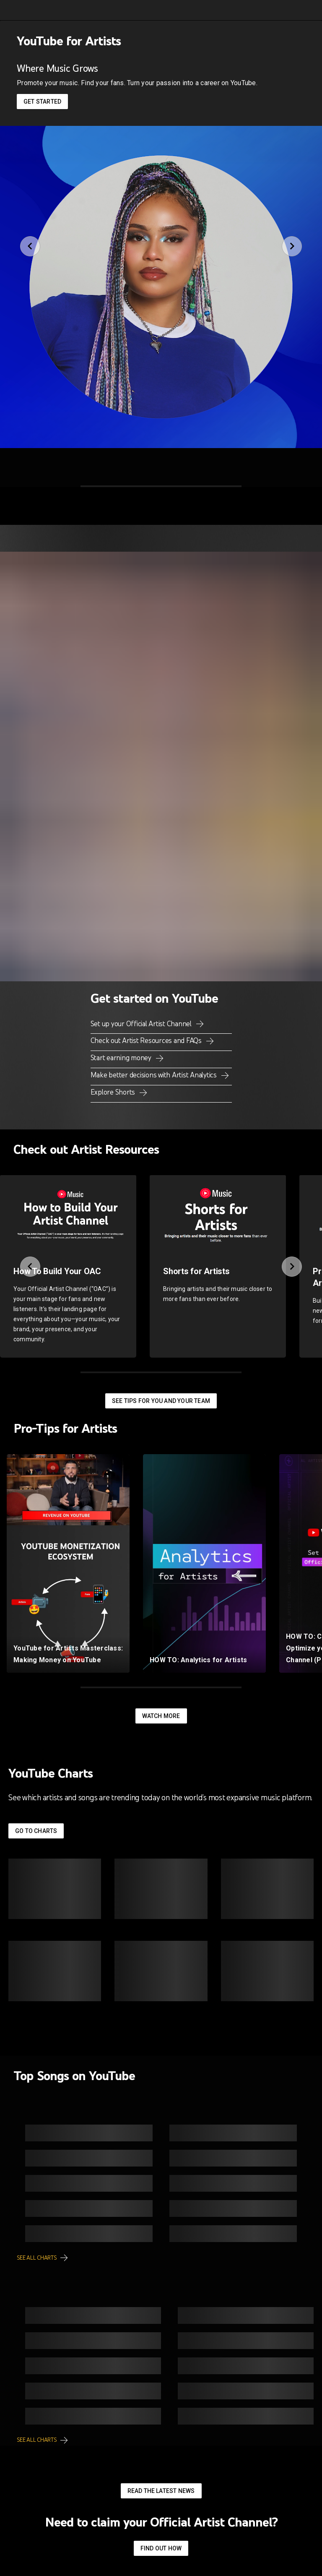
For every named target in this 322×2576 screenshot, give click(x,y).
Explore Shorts (114, 1092)
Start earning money (122, 1057)
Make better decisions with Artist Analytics (154, 1074)
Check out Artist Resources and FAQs (147, 1040)
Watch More (161, 1716)
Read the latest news (161, 2490)
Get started (42, 101)
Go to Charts (36, 1831)
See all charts (37, 2257)
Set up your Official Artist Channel (142, 1023)
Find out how (161, 2548)
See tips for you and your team (161, 1401)
